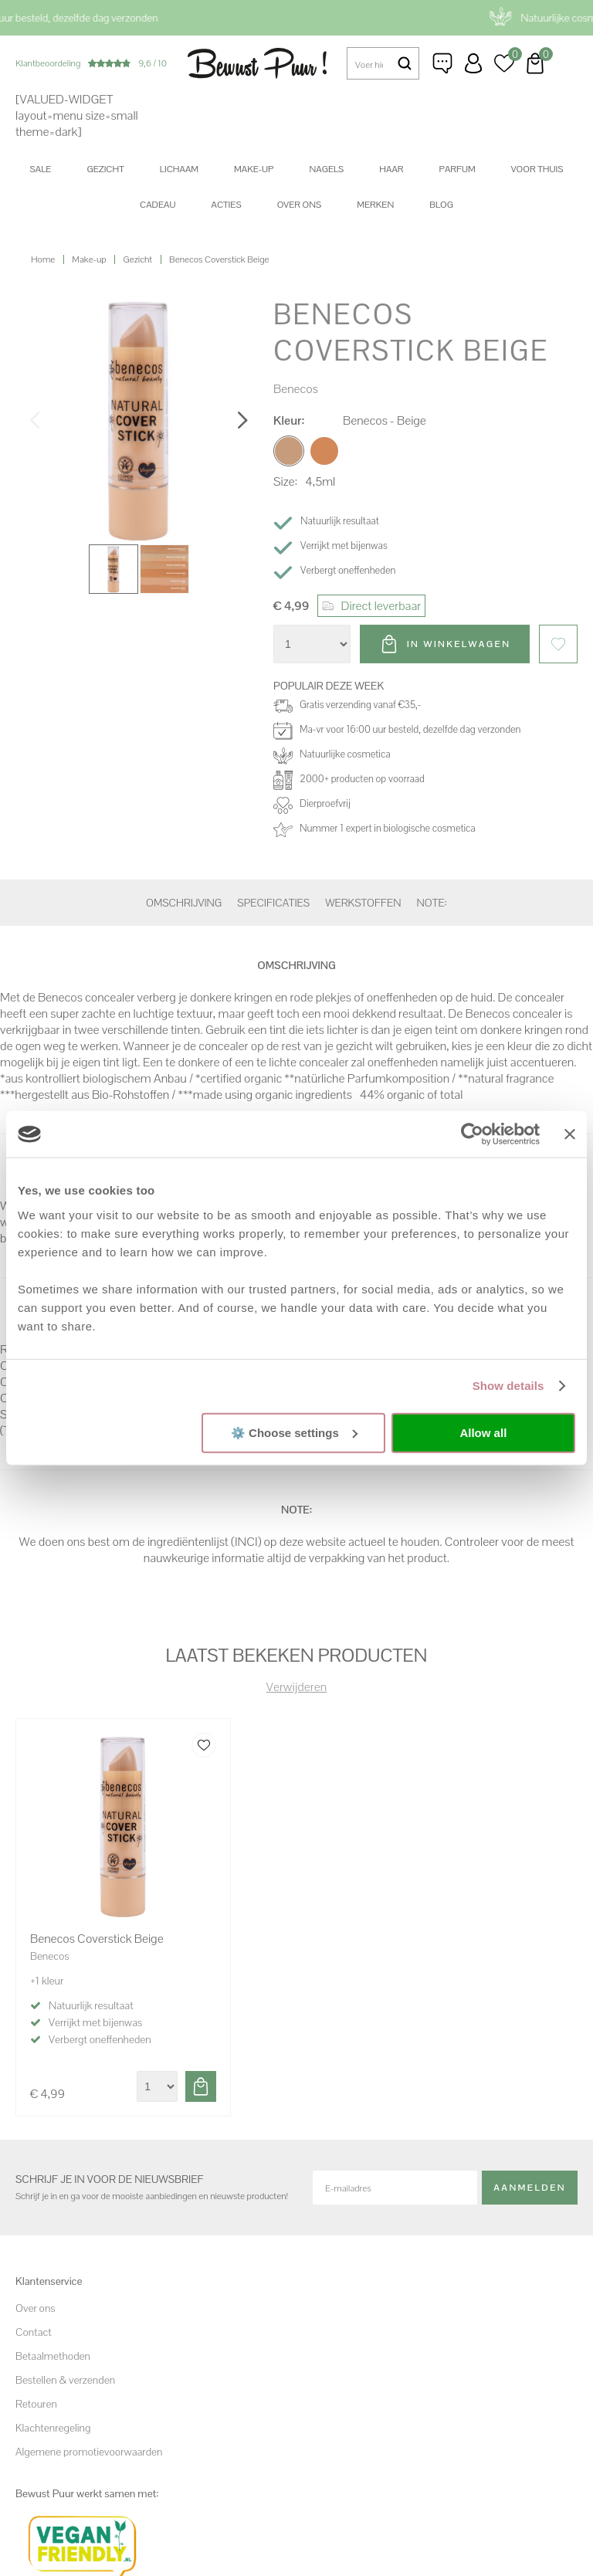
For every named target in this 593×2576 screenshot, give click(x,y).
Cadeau (157, 204)
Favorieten (558, 644)
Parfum (457, 169)
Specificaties (273, 903)
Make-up (253, 169)
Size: (285, 481)
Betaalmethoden (52, 2356)
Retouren (36, 2404)
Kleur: (288, 420)
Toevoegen (200, 2086)
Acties (226, 204)
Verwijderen (296, 1687)
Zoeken (404, 63)
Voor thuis (537, 169)
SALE (41, 169)
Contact (33, 2332)
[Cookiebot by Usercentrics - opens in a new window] (472, 1134)
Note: (432, 903)
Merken (375, 204)
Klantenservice (442, 63)
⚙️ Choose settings (294, 1432)
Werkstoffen (363, 903)
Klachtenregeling (52, 2428)
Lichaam (179, 169)
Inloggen (473, 63)
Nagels (326, 169)
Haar (391, 169)
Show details (508, 1385)
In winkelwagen (458, 644)
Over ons (299, 204)
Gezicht (105, 169)
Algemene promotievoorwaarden (88, 2452)
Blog (441, 204)
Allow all (483, 1432)
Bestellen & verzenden (65, 2380)
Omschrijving (184, 903)
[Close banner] (569, 1134)
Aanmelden (529, 2187)
